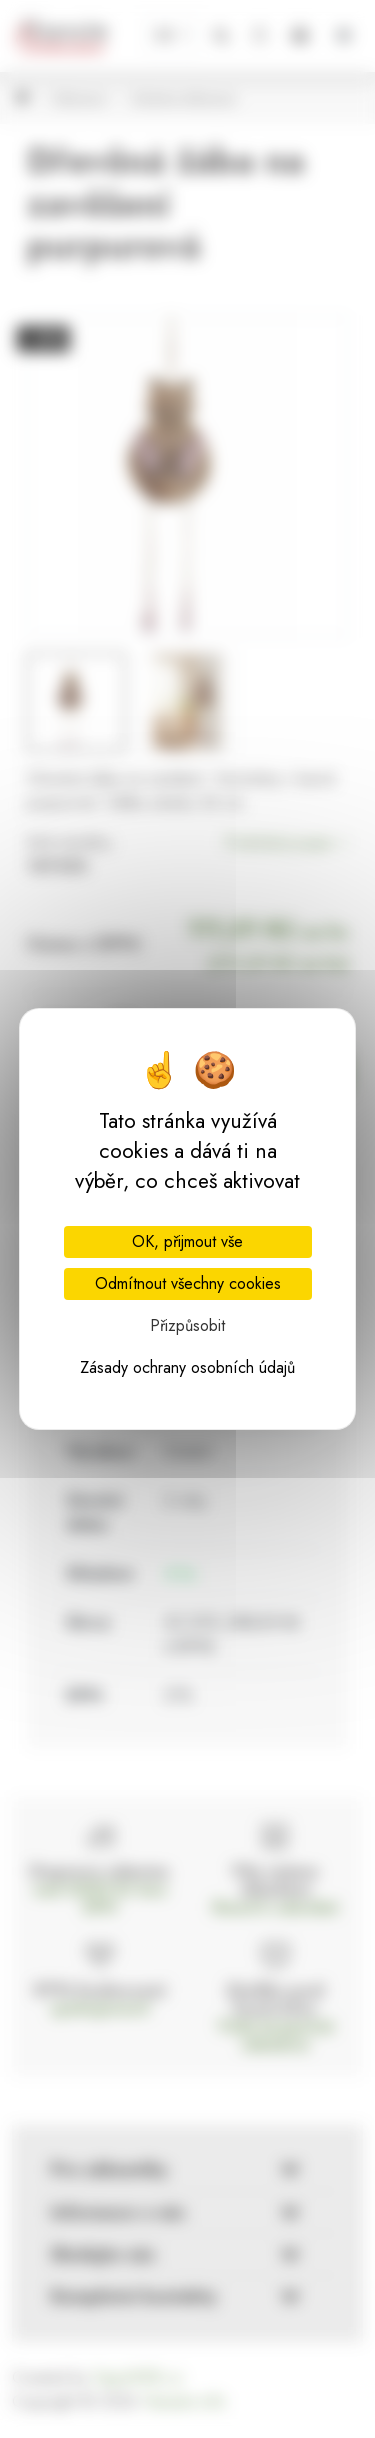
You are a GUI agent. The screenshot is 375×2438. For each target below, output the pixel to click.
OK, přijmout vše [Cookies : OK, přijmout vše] (187, 1241)
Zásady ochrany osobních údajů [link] (187, 1367)
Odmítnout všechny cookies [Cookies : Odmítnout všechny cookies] (188, 1283)
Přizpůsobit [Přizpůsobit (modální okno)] (187, 1325)
